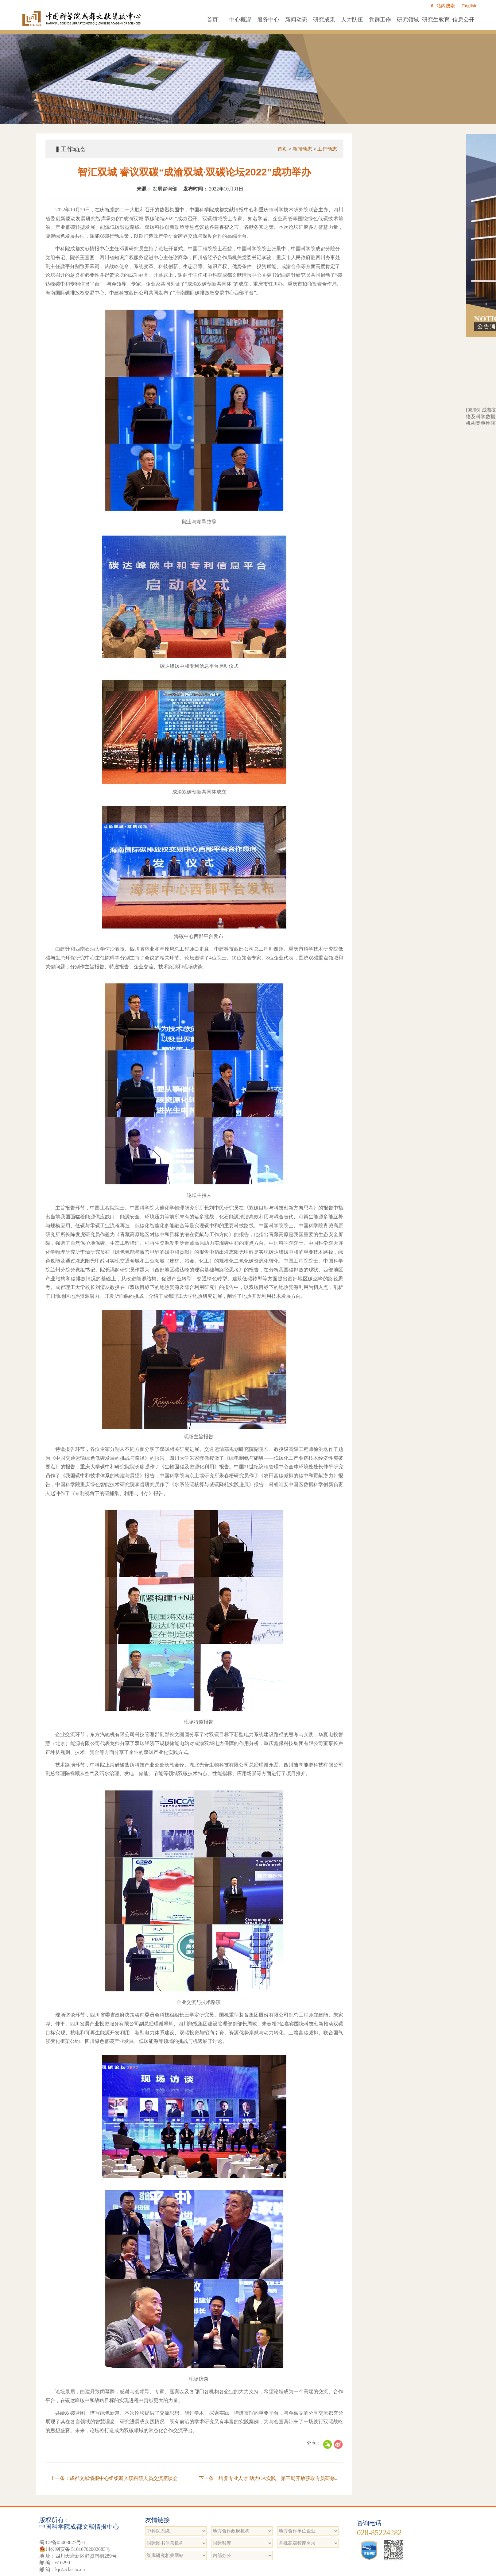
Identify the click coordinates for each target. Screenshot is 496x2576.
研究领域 (408, 20)
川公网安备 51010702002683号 (74, 2549)
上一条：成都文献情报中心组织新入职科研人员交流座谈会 (114, 2478)
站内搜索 (443, 5)
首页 (212, 20)
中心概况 (240, 20)
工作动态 (327, 149)
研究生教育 (436, 20)
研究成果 (324, 20)
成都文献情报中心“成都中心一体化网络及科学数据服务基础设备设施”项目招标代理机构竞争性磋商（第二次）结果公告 (408, 423)
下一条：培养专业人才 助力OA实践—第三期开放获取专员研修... (269, 2478)
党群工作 (380, 20)
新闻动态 (296, 20)
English (469, 5)
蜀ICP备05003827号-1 (62, 2542)
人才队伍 (352, 20)
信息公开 (463, 20)
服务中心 (268, 20)
